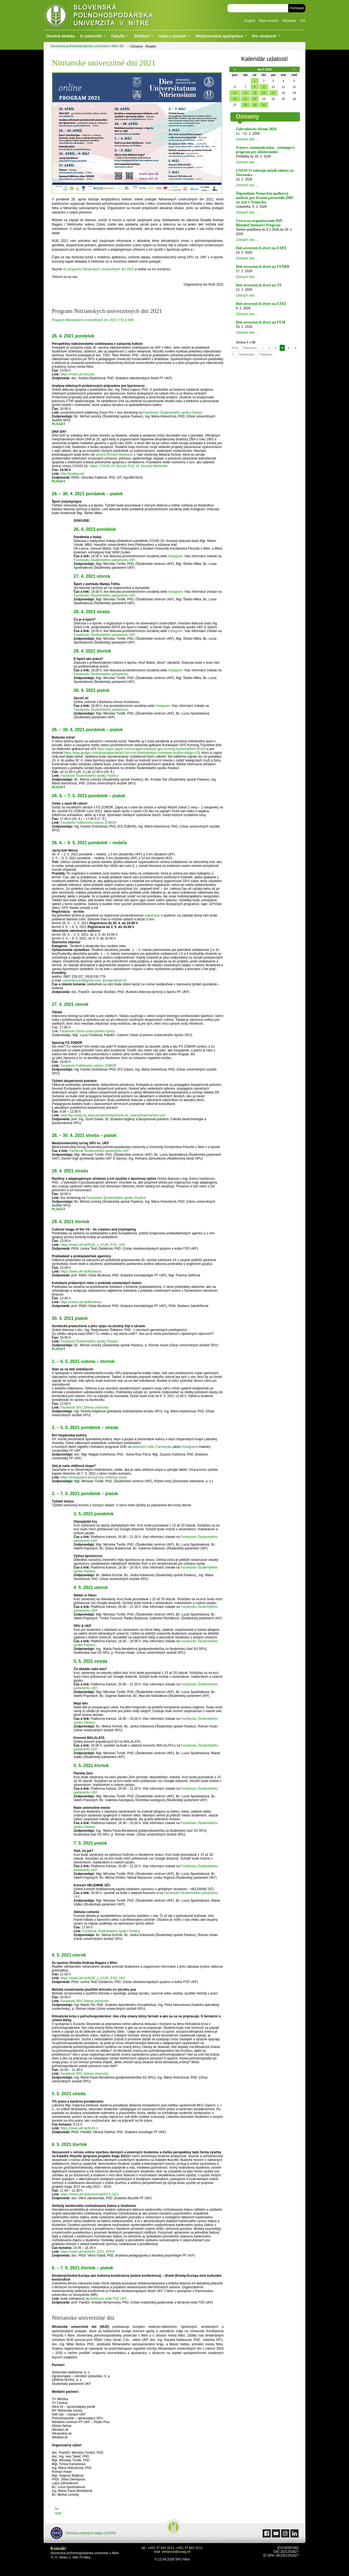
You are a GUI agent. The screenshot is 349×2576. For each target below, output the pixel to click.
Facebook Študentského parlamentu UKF (99, 1151)
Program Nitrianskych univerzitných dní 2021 (93, 320)
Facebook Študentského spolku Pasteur (89, 776)
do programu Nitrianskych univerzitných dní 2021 (99, 269)
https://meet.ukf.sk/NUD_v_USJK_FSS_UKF (93, 1245)
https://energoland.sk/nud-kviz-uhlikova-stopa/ (94, 1477)
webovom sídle (143, 1447)
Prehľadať (297, 8)
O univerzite (91, 36)
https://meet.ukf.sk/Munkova (81, 1271)
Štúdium (141, 36)
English (250, 21)
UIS (302, 21)
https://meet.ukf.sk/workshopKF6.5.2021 (90, 2194)
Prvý (235, 347)
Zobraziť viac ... (247, 139)
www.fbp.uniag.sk (73, 1115)
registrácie (152, 915)
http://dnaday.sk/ (72, 474)
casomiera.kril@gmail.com (81, 980)
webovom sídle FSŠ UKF (108, 2299)
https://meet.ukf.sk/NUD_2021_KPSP (88, 2252)
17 (273, 92)
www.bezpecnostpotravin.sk (108, 1115)
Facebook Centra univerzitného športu (87, 1031)
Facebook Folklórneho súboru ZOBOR (88, 823)
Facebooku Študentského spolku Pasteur (173, 412)
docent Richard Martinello (114, 454)
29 (254, 104)
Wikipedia (289, 21)
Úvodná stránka (60, 36)
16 (263, 92)
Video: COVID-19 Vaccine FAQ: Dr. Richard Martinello (128, 466)
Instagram (175, 556)
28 (245, 104)
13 (234, 92)
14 (245, 92)
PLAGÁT (58, 481)
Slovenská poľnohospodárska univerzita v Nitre (110, 15)
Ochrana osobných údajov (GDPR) (83, 2533)
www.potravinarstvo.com (148, 1115)
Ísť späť (58, 2511)
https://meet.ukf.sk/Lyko (78, 374)
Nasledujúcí (246, 354)
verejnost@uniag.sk (176, 2552)
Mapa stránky (268, 21)
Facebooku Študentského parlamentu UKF (104, 560)
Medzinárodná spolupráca (219, 36)
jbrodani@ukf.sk (114, 980)
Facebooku (164, 1447)
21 (245, 98)
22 (254, 98)
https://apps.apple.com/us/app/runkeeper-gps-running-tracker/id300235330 (151, 749)
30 (263, 104)
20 (234, 98)
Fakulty (118, 36)
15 (254, 92)
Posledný (266, 354)
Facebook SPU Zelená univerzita (84, 1407)
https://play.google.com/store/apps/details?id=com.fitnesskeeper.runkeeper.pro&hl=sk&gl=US (131, 753)
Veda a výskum (172, 36)
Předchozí (250, 347)
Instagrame (190, 1447)
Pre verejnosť (264, 36)
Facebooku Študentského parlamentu (101, 674)
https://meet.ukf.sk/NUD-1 (79, 2128)
